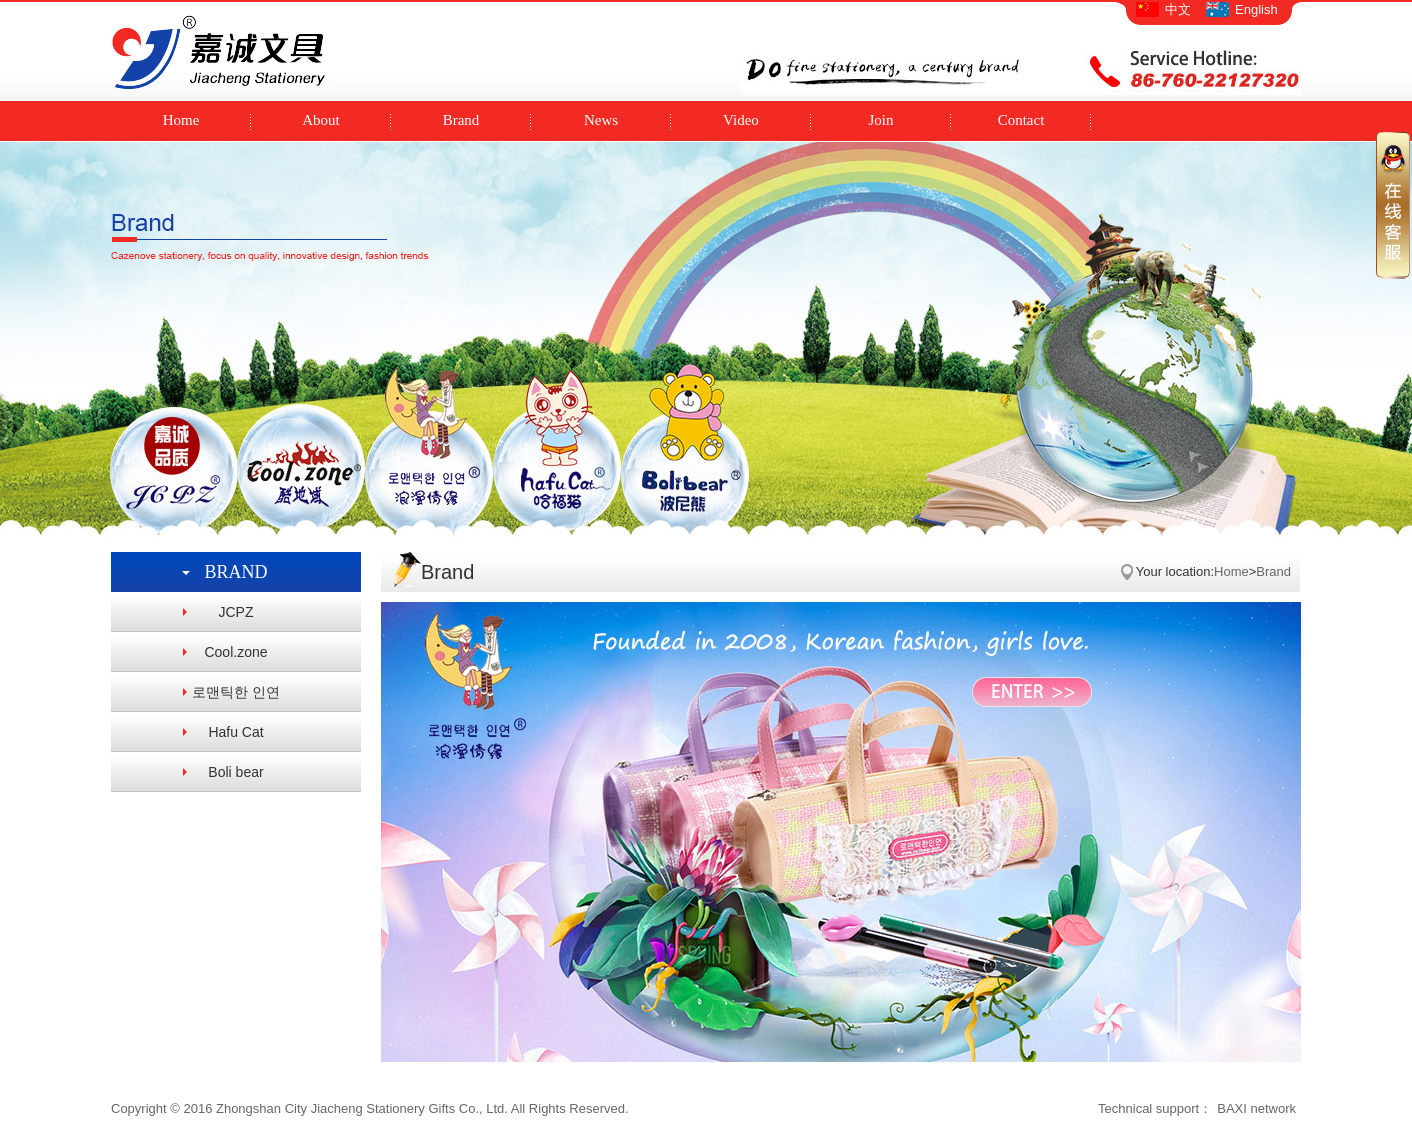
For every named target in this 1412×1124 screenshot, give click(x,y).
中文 (1178, 9)
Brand (461, 120)
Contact (1021, 120)
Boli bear (235, 772)
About (321, 120)
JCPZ (236, 612)
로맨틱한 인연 (236, 692)
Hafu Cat (235, 732)
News (601, 120)
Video (741, 120)
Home (181, 120)
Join (880, 120)
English (1256, 9)
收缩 (1393, 204)
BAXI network (1256, 1108)
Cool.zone (235, 652)
